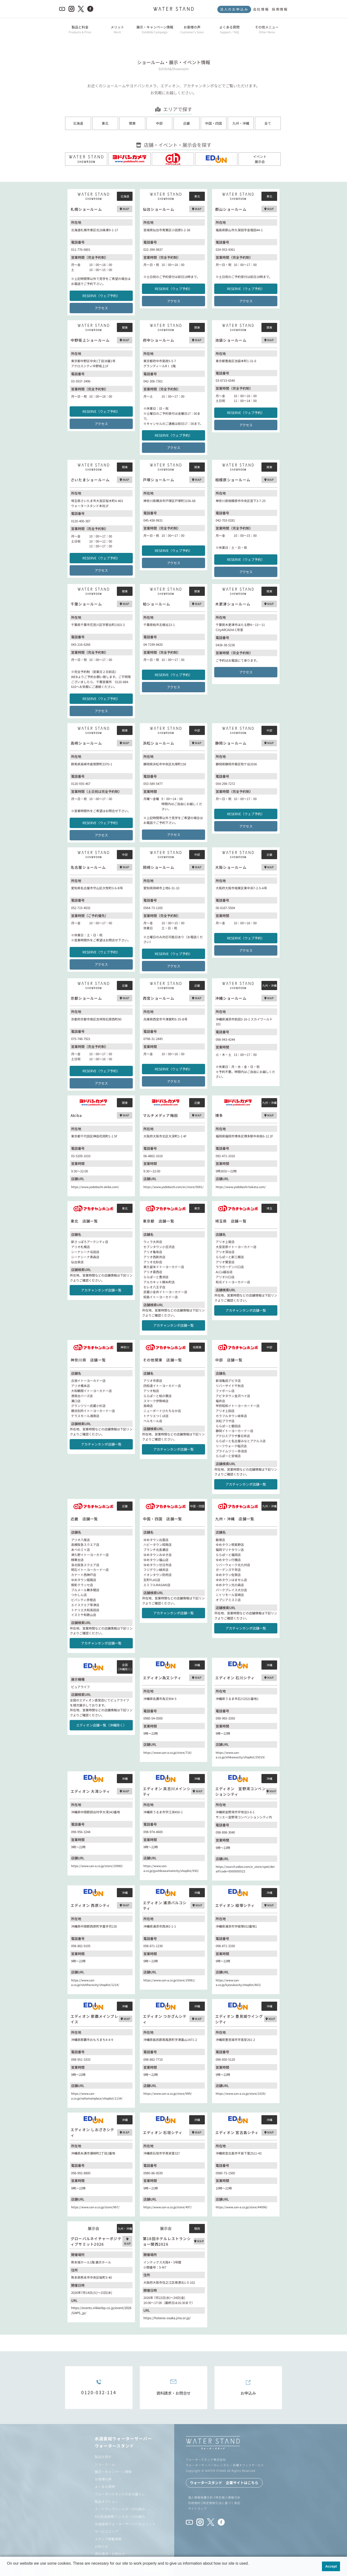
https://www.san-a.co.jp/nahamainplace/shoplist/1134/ (97, 2095)
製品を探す (103, 2456)
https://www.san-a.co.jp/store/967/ (95, 2207)
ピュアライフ (80, 1687)
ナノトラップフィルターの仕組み (120, 2509)
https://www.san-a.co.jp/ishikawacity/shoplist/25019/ (240, 1754)
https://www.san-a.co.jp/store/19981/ (169, 1980)
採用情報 (280, 9)
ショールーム (105, 2464)
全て (267, 123)
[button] (7, 2569)
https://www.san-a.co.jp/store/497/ (167, 2207)
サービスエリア (106, 2531)
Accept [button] (331, 2566)
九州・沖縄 (240, 123)
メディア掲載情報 (108, 2538)
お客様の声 (103, 2479)
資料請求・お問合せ (110, 2553)
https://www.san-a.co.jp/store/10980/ (97, 1866)
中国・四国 (213, 123)
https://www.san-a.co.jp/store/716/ (167, 1752)
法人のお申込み (234, 9)
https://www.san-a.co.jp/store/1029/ (241, 2093)
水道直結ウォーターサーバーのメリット (125, 2524)
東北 (105, 123)
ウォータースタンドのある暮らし (120, 2494)
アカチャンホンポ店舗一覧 (101, 1290)
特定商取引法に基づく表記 (221, 2503)
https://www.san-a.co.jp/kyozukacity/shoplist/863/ (238, 1982)
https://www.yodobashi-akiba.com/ (95, 1187)
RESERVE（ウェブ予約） (101, 295)
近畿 (186, 123)
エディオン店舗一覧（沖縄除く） (101, 1725)
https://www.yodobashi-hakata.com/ (241, 1187)
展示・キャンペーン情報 (113, 2471)
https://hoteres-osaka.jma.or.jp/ (167, 2318)
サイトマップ (197, 2508)
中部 (159, 123)
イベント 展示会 (260, 159)
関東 (132, 123)
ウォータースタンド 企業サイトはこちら (224, 2482)
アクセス (101, 308)
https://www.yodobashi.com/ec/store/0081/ (173, 1187)
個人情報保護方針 (200, 2497)
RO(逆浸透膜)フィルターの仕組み (120, 2516)
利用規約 (194, 2503)
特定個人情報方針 (227, 2497)
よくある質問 (105, 2486)
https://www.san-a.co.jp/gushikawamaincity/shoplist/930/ (171, 1868)
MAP (126, 209)
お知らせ (101, 2546)
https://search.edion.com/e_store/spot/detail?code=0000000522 (245, 1868)
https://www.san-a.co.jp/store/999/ (167, 2093)
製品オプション (106, 2501)
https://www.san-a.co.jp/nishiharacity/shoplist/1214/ (95, 1982)
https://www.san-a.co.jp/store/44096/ (241, 2207)
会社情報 (261, 9)
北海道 (78, 123)
